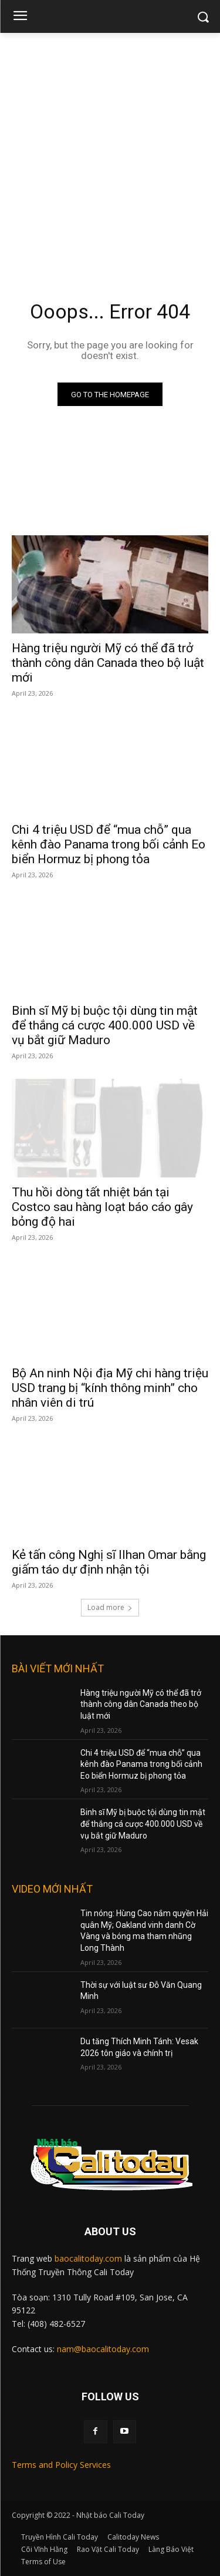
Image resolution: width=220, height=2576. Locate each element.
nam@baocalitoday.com (103, 2348)
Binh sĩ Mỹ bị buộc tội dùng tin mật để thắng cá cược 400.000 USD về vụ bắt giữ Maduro (105, 1025)
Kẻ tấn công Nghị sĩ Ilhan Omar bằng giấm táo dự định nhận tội (109, 1562)
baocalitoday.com (88, 2258)
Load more (110, 1607)
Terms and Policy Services (61, 2464)
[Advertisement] (110, 149)
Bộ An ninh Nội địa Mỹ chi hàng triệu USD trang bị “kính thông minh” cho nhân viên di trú (110, 1388)
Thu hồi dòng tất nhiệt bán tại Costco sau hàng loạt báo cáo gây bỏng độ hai (102, 1207)
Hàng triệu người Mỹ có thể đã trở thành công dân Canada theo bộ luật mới (108, 663)
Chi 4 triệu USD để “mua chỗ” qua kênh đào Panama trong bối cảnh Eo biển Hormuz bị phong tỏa (108, 844)
